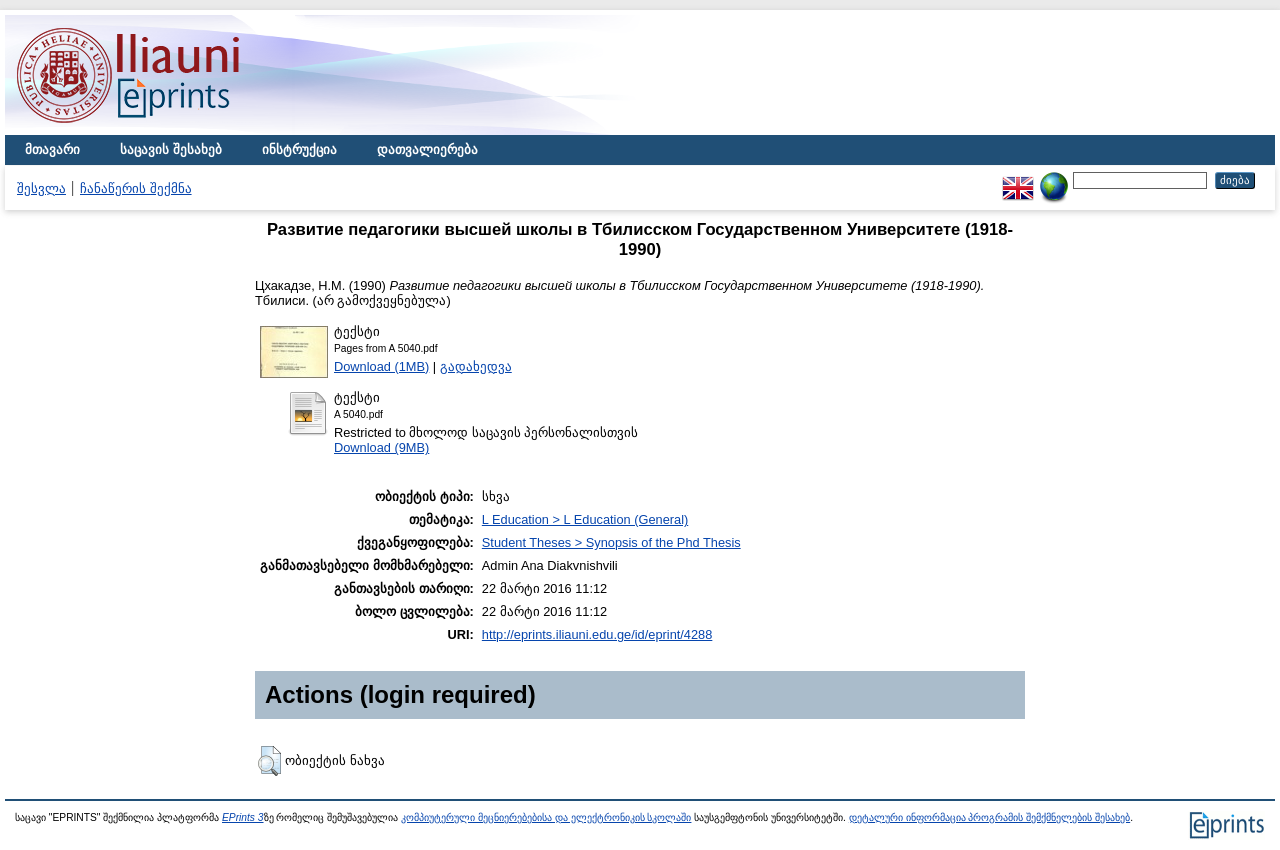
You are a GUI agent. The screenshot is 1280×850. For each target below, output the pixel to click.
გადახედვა (476, 366)
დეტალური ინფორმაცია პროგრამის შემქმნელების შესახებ (989, 817)
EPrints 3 (243, 817)
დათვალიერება (427, 149)
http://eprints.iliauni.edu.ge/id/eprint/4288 (597, 634)
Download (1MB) (381, 366)
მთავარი (52, 149)
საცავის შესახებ (171, 149)
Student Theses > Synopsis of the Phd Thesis (611, 542)
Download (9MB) (381, 447)
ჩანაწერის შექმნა (136, 188)
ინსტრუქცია (299, 149)
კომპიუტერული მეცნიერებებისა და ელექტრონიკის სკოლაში (546, 817)
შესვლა (41, 188)
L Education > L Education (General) (585, 519)
